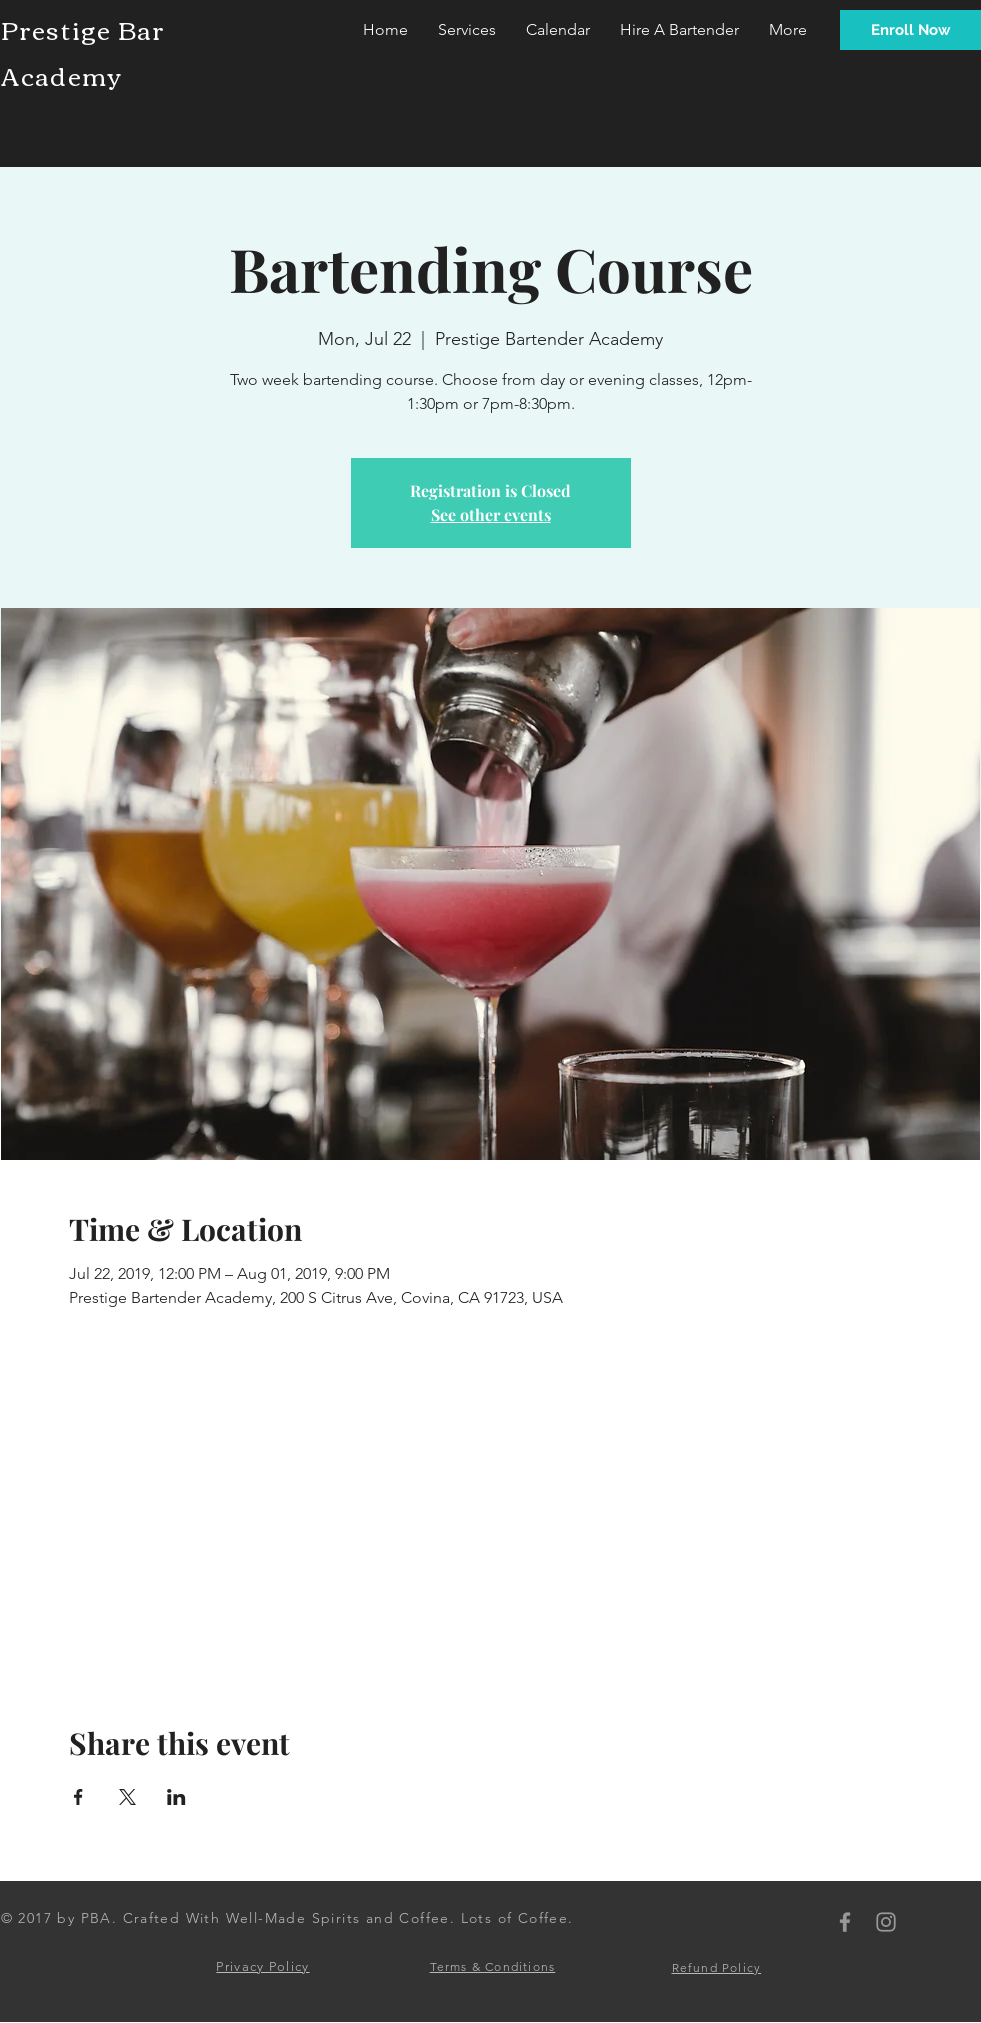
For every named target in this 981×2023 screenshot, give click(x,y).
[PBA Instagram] (886, 1922)
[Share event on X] (127, 1797)
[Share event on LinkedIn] (176, 1797)
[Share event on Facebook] (78, 1797)
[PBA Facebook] (845, 1922)
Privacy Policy (262, 1966)
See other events (491, 514)
